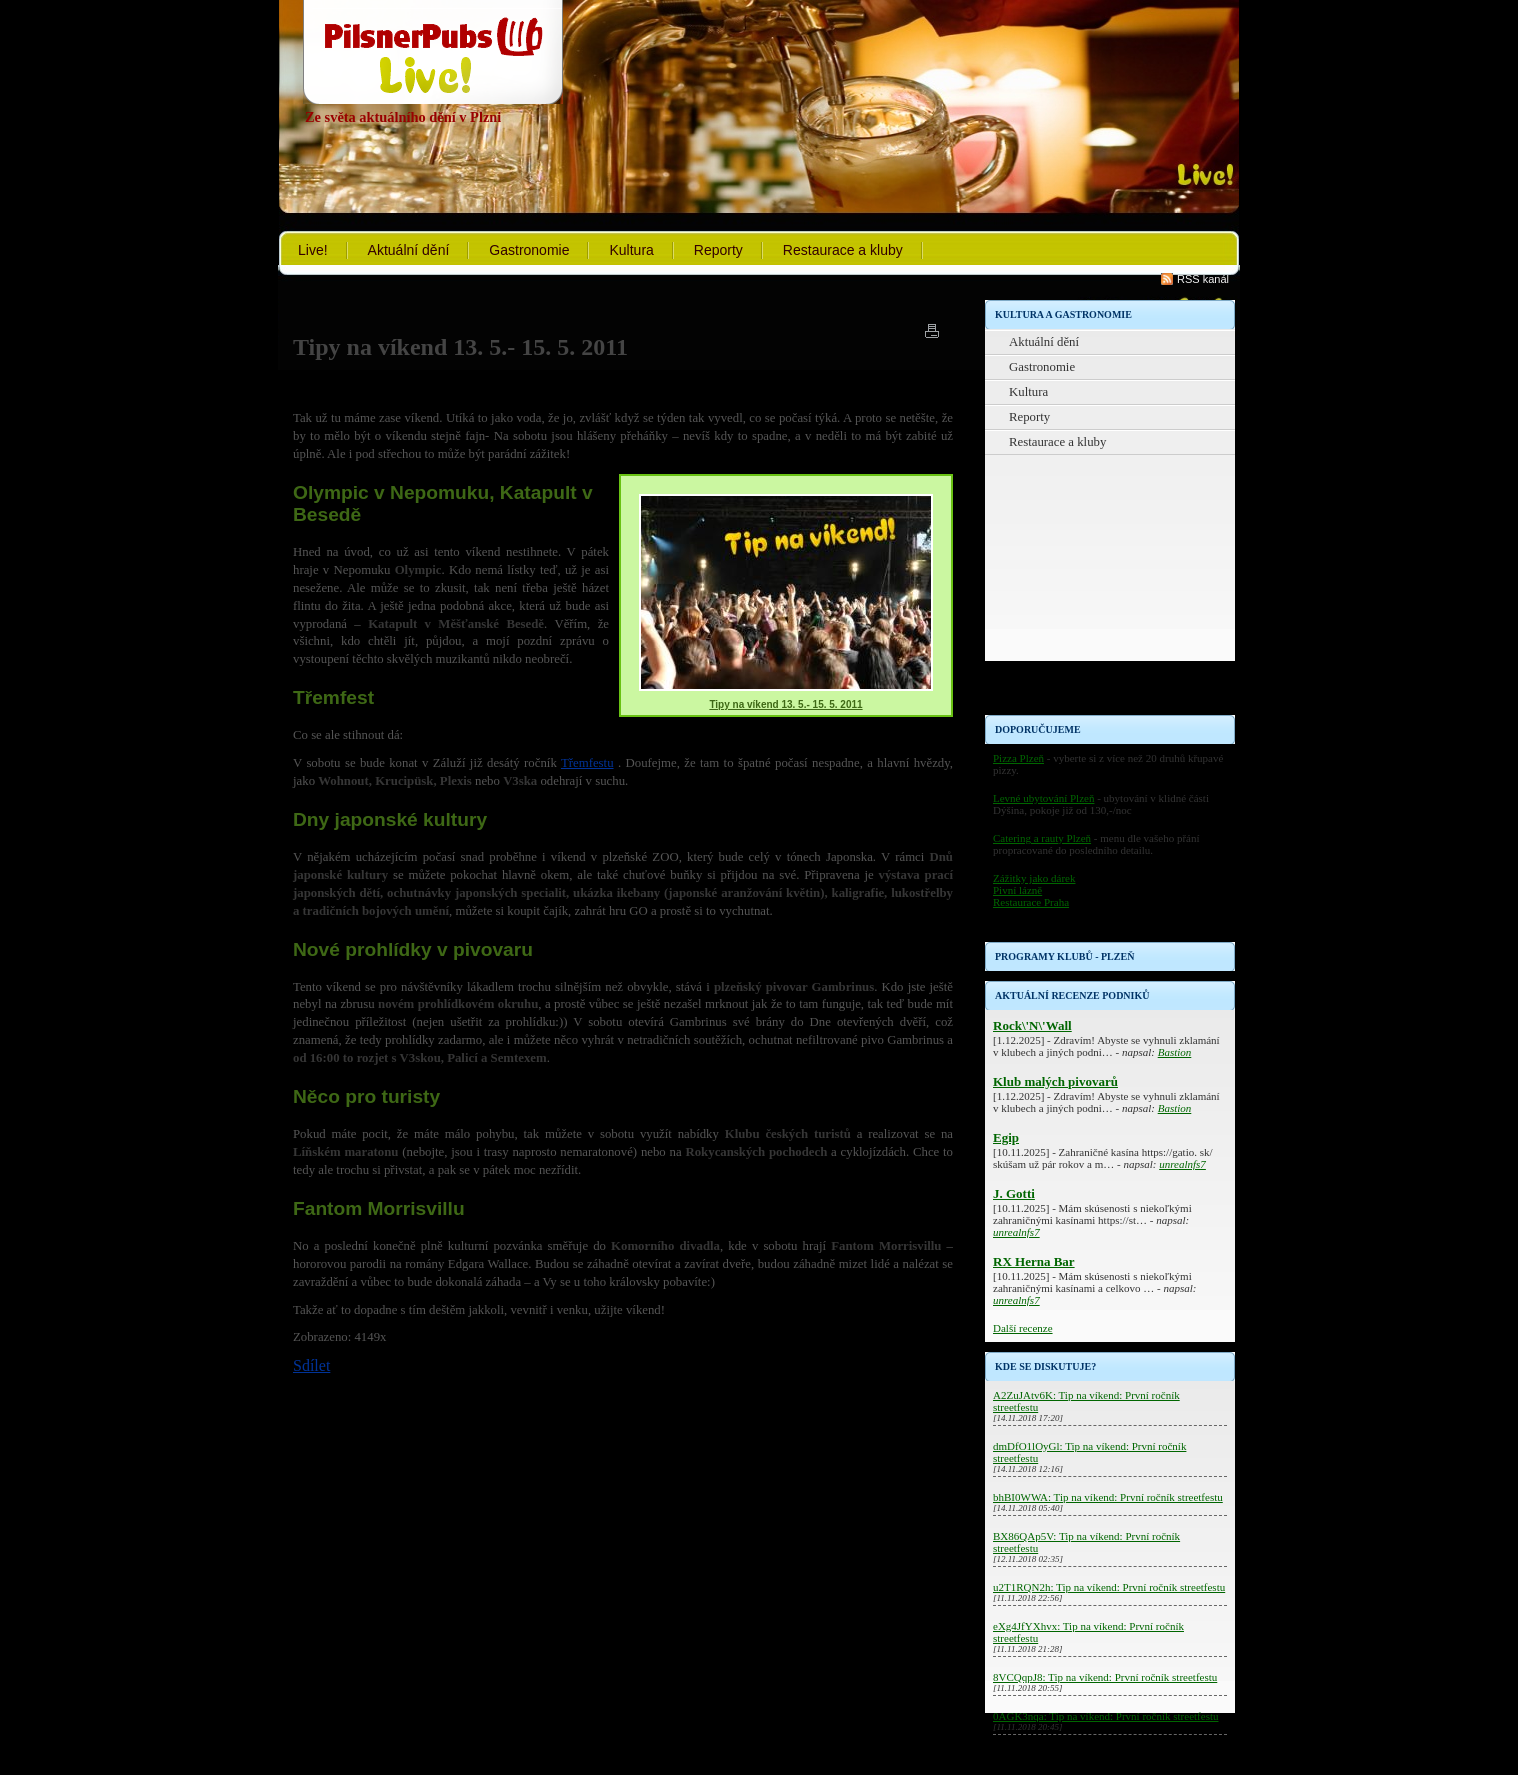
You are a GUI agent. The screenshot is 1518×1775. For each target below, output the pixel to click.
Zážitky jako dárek (1034, 878)
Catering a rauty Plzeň (1042, 838)
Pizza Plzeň (1018, 758)
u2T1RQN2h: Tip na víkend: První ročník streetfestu (1109, 1587)
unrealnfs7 (1182, 1164)
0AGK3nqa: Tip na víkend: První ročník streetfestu (1105, 1716)
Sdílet (311, 1365)
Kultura (631, 250)
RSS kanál (1203, 279)
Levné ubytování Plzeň (1043, 798)
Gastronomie (529, 250)
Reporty (718, 250)
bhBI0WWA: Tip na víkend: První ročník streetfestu (1108, 1497)
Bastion (1175, 1052)
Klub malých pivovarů (1055, 1081)
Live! (313, 250)
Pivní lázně (1017, 890)
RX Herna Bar (1034, 1261)
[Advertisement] (1110, 590)
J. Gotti (1014, 1193)
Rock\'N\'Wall (1032, 1025)
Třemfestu (587, 763)
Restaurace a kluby (843, 250)
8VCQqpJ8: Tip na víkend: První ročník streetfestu (1105, 1677)
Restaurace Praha (1031, 902)
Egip (1006, 1137)
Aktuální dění (409, 250)
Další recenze (1023, 1328)
